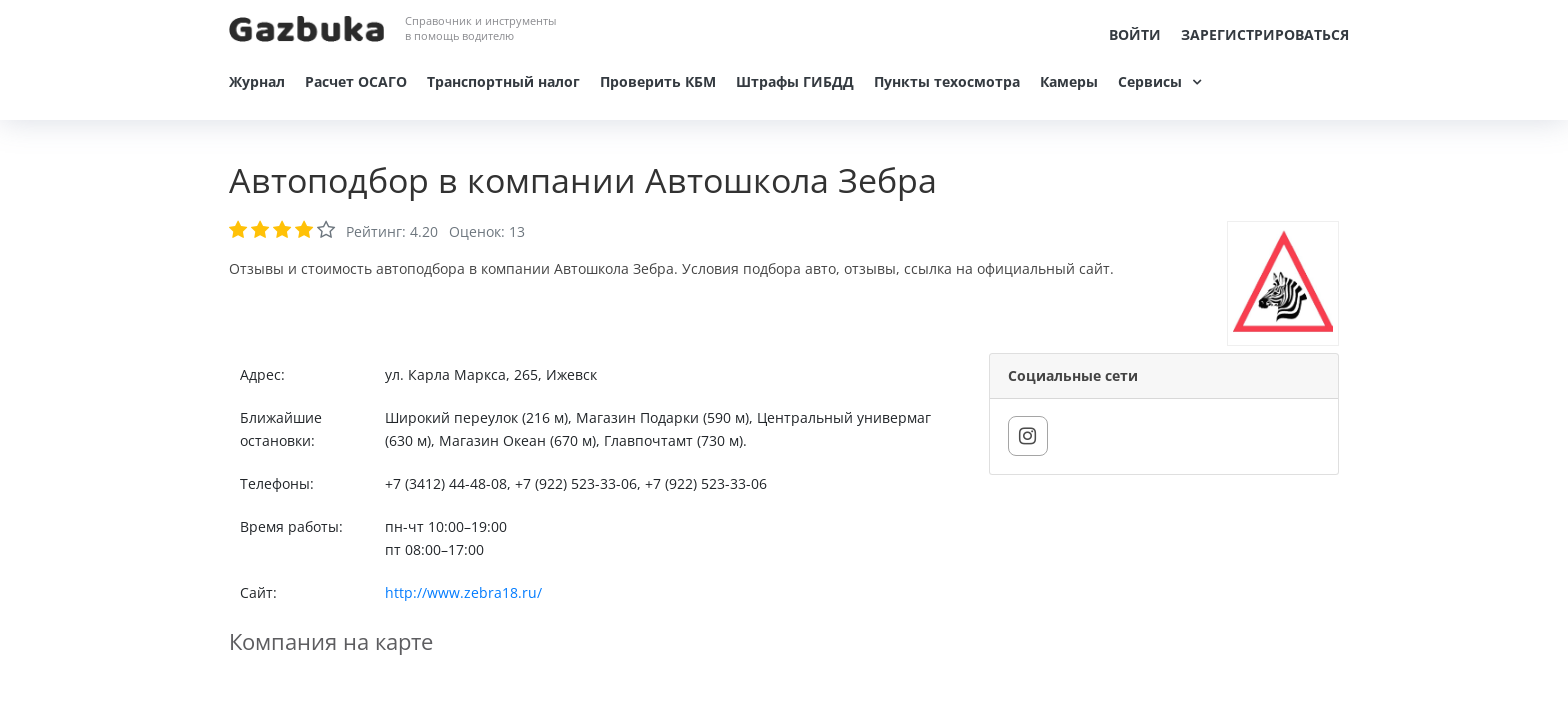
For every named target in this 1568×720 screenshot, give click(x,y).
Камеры (1069, 81)
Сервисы (1150, 81)
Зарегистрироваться (1265, 34)
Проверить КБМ (658, 81)
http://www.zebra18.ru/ (463, 592)
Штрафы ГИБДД (795, 81)
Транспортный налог (503, 81)
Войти (1135, 34)
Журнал (257, 81)
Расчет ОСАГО (356, 81)
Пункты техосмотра (947, 81)
